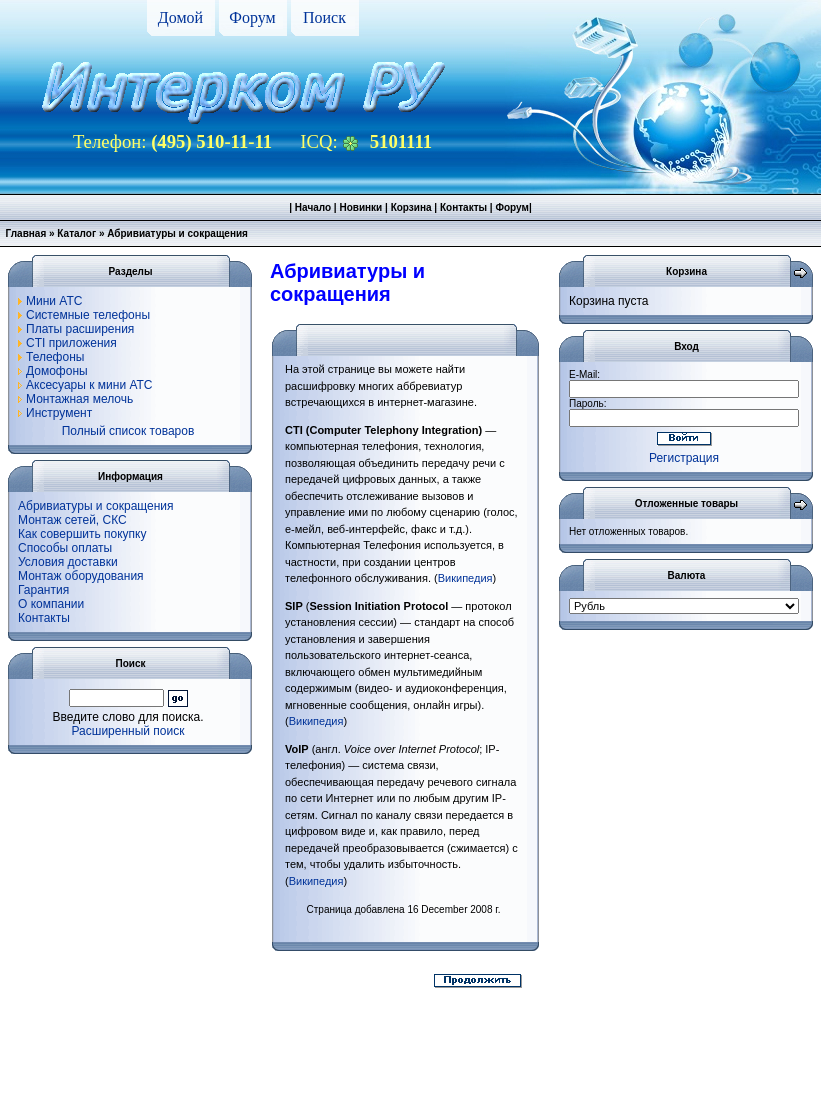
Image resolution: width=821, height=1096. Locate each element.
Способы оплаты (65, 548)
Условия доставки (68, 562)
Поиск (324, 17)
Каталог (76, 233)
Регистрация (684, 458)
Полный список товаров (128, 431)
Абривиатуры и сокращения (96, 506)
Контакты (463, 207)
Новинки (360, 207)
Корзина (411, 207)
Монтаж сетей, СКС (72, 520)
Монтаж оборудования (81, 576)
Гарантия (43, 590)
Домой (180, 17)
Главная (26, 233)
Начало (313, 207)
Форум (252, 17)
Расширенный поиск (128, 731)
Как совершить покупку (82, 534)
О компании (51, 604)
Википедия (465, 578)
